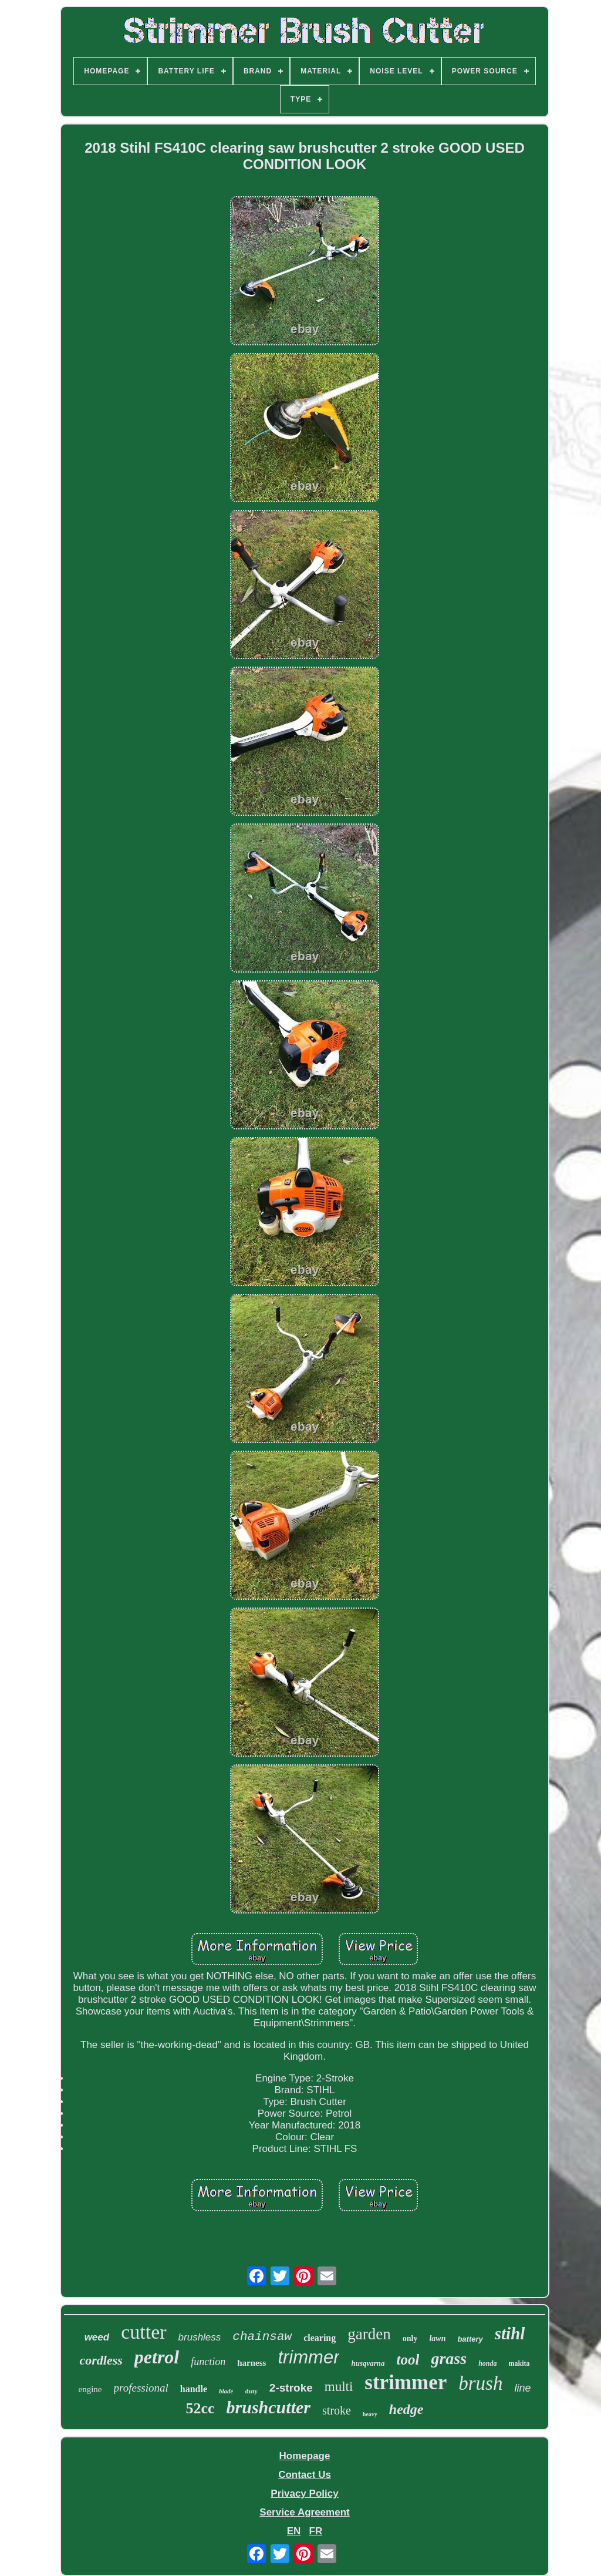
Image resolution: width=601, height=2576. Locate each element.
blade (226, 2391)
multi (339, 2386)
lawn (437, 2338)
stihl (510, 2333)
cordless (100, 2360)
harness (251, 2363)
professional (141, 2388)
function (208, 2362)
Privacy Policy (304, 2493)
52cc (199, 2408)
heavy (370, 2414)
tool (408, 2360)
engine (90, 2389)
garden (368, 2334)
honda (487, 2363)
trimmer (308, 2357)
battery (469, 2339)
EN (294, 2531)
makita (519, 2363)
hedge (406, 2409)
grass (449, 2358)
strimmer (405, 2382)
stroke (336, 2410)
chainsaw (262, 2336)
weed (97, 2337)
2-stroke (291, 2388)
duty (251, 2391)
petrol (156, 2357)
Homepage (304, 2455)
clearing (319, 2338)
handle (193, 2389)
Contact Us (304, 2474)
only (410, 2338)
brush (480, 2383)
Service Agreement (304, 2512)
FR (316, 2531)
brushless (199, 2337)
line (522, 2388)
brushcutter (268, 2407)
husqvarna (367, 2363)
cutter (143, 2332)
